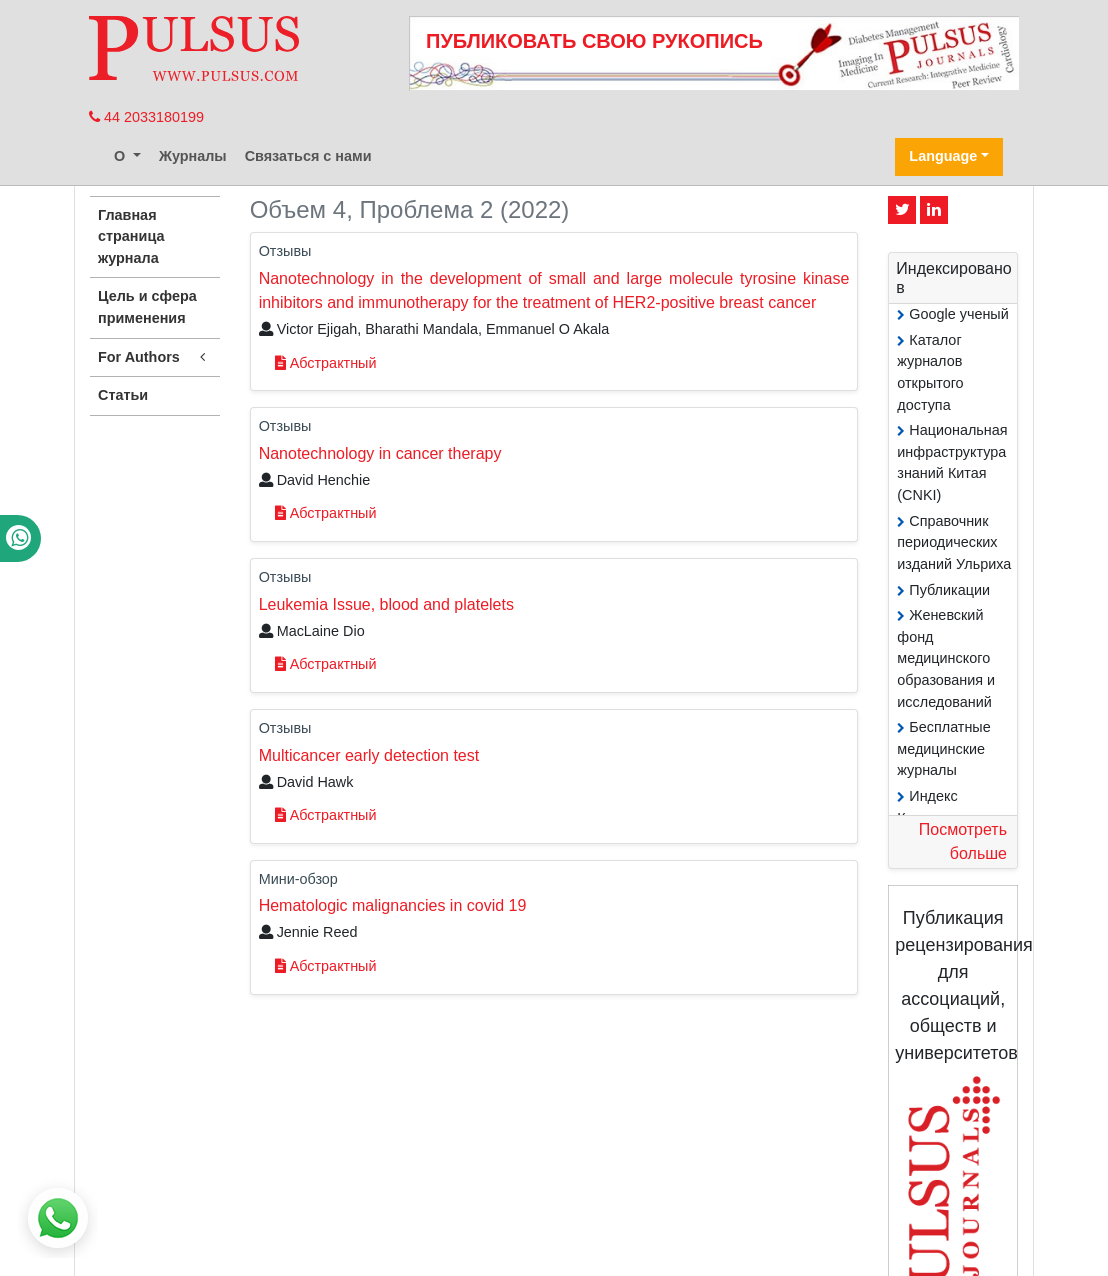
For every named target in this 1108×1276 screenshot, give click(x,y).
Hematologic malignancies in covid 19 (393, 905)
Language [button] (943, 156)
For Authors (155, 357)
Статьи (123, 395)
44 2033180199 (146, 117)
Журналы (193, 156)
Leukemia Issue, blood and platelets (386, 604)
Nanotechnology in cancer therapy (380, 453)
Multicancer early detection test (369, 755)
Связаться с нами (308, 156)
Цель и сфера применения (147, 307)
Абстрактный (326, 363)
